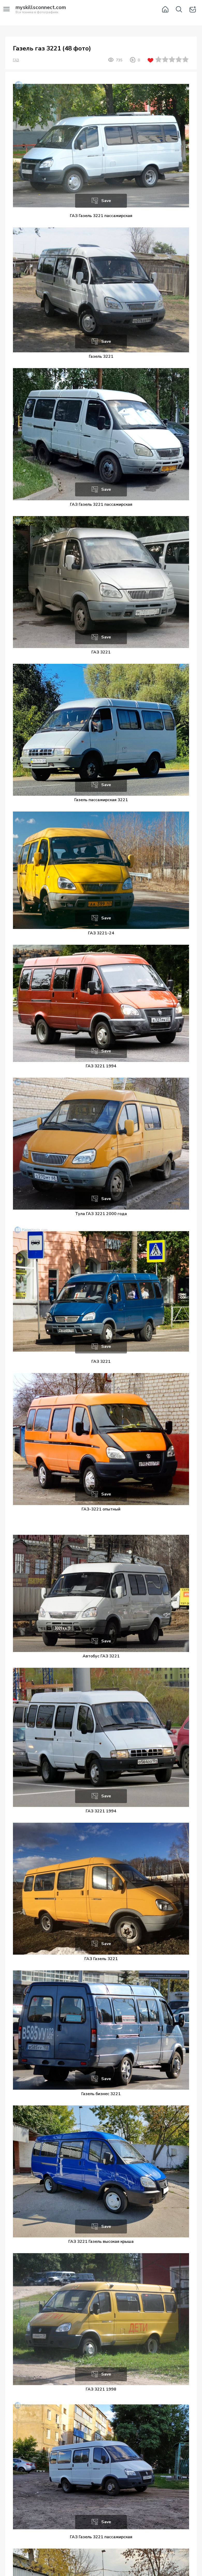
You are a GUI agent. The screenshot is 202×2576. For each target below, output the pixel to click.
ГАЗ (16, 60)
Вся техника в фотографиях (41, 9)
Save (106, 201)
